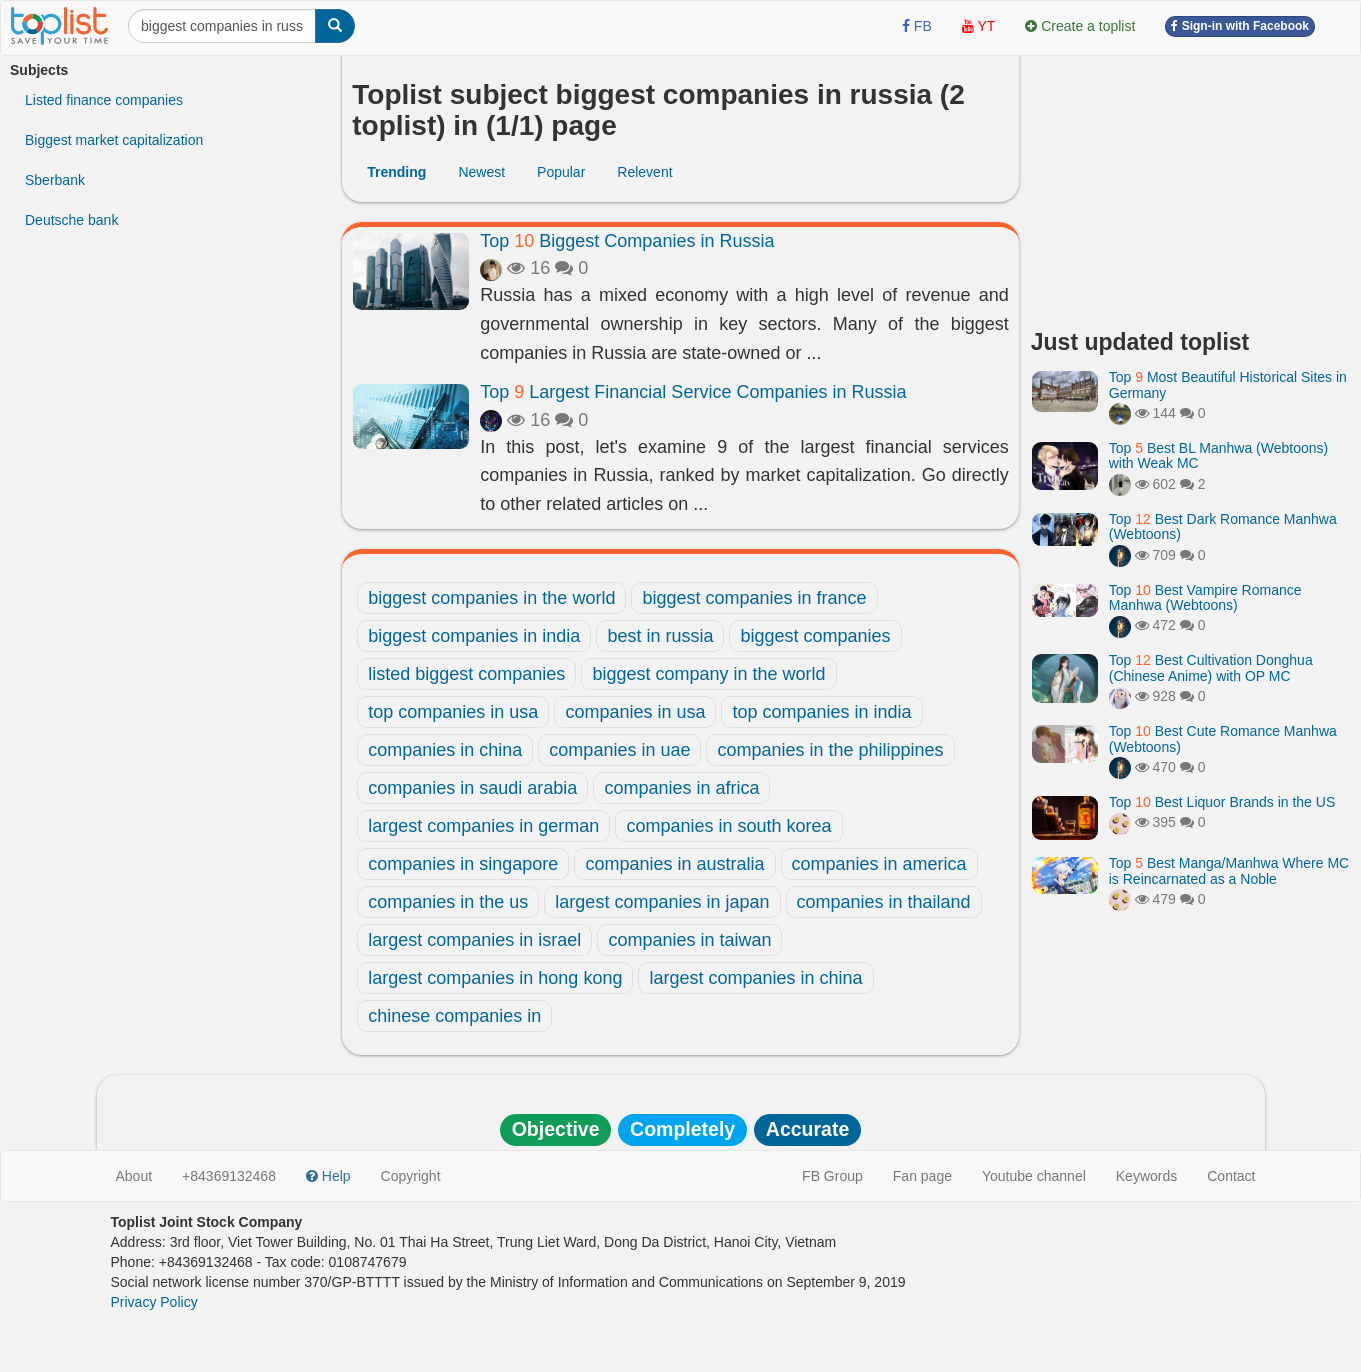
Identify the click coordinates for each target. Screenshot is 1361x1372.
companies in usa (635, 712)
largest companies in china (755, 978)
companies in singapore (463, 864)
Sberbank (55, 180)
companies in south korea (728, 826)
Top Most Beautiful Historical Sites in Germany (1228, 384)
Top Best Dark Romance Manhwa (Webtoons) (1223, 526)
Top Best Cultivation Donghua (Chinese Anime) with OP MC (1211, 667)
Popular (561, 172)
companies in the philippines (830, 750)
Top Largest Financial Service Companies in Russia (693, 392)
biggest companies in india (474, 636)
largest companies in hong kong (495, 978)
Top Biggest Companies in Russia (627, 241)
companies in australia (674, 864)
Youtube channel (1034, 1176)
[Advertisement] (1191, 185)
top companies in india (821, 712)
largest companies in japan (662, 902)
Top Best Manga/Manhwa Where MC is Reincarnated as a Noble (1229, 870)
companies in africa (681, 788)
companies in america (879, 864)
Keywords (1146, 1176)
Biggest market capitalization (114, 140)
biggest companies (815, 636)
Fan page (922, 1176)
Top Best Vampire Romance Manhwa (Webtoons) (1205, 597)
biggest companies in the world (491, 598)
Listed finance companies (104, 100)
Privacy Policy (154, 1302)
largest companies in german (483, 826)
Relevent (644, 172)
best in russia (660, 636)
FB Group (832, 1176)
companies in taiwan (689, 940)
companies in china (445, 750)
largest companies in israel (474, 940)
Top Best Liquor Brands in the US (1222, 802)
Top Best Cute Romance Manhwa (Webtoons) (1223, 738)
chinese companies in (454, 1016)
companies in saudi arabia (472, 788)
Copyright (411, 1176)
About (134, 1176)
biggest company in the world (708, 674)
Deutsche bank (71, 220)
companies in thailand (884, 902)
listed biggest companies (466, 674)
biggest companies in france (754, 598)
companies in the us (448, 902)
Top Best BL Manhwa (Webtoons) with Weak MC (1218, 455)
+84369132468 (229, 1176)
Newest (481, 172)
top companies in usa (453, 712)
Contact (1231, 1176)
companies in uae (619, 750)
